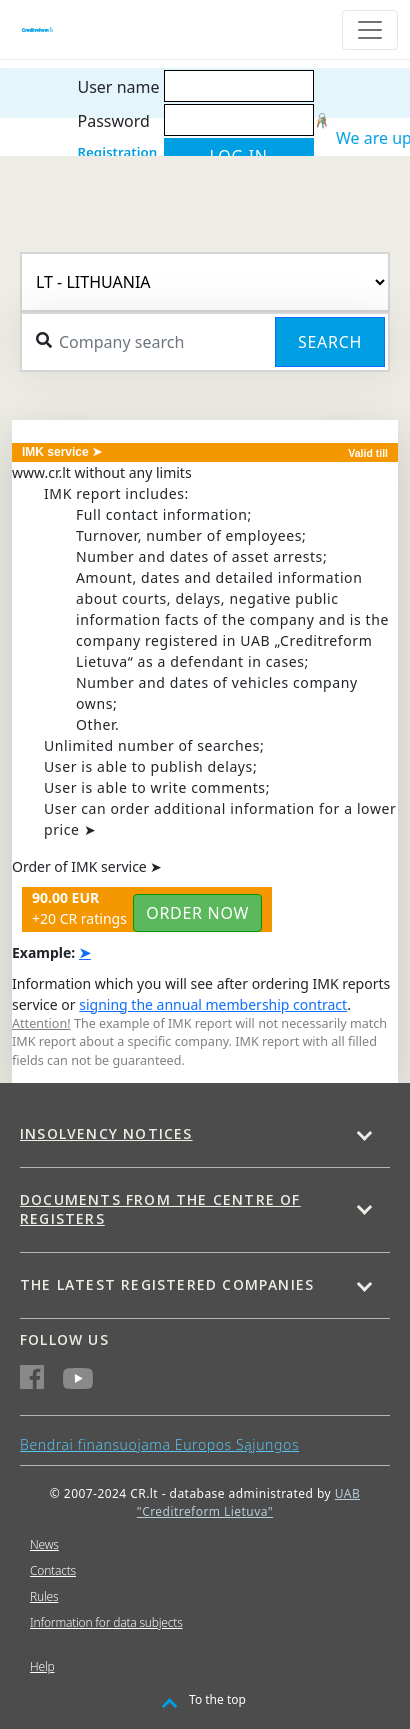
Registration (117, 152)
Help (42, 1666)
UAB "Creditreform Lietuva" (248, 1502)
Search (330, 342)
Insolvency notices (106, 1133)
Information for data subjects (106, 1622)
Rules (44, 1596)
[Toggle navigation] (370, 30)
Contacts (53, 1570)
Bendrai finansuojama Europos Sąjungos (159, 1444)
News (44, 1544)
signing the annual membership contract (213, 1004)
